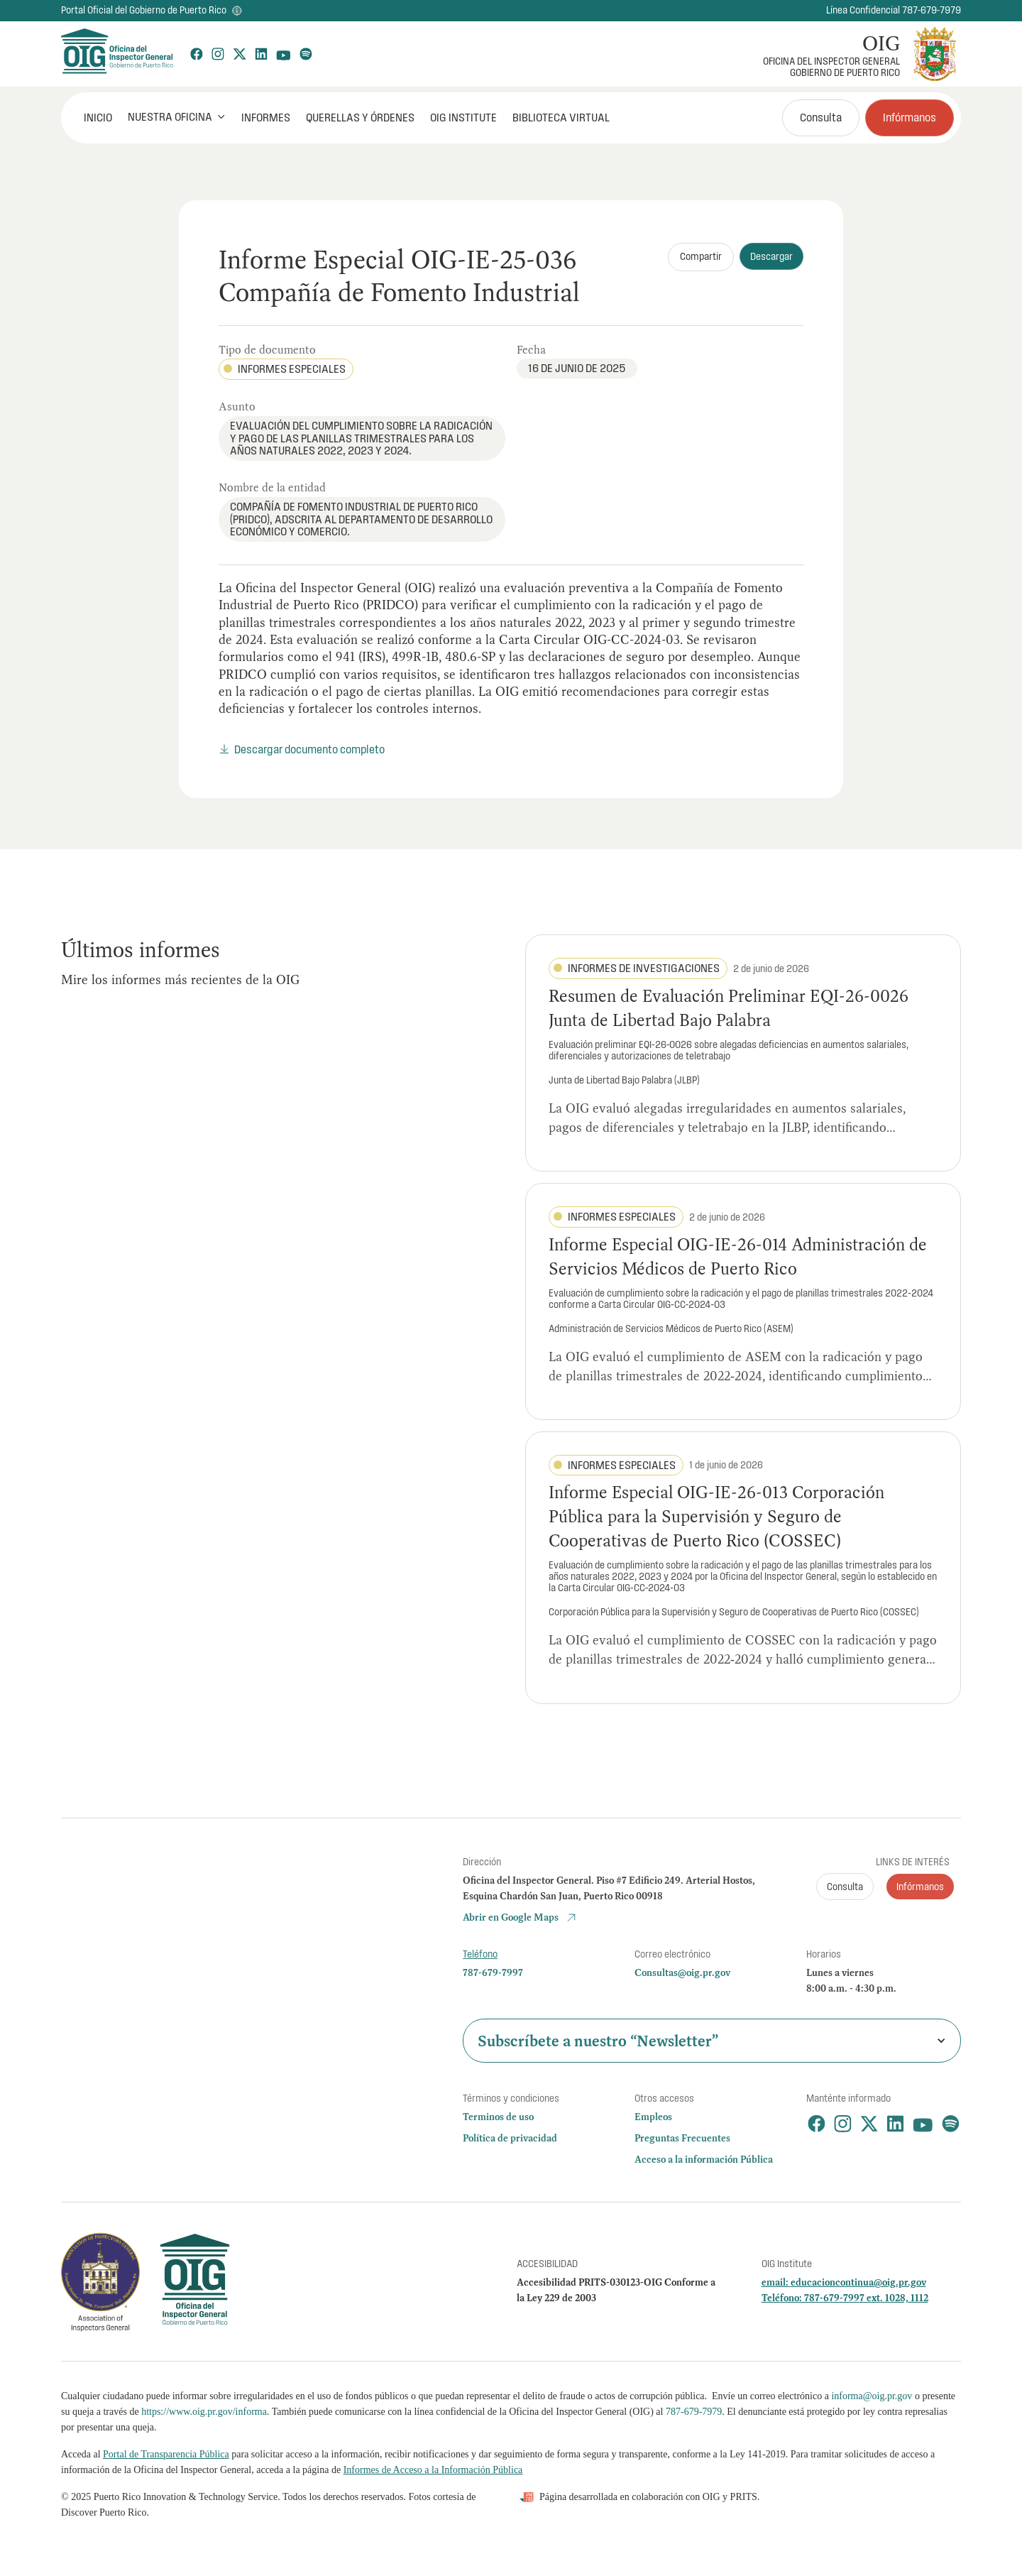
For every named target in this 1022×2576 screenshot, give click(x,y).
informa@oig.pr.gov (871, 2396)
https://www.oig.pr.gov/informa (204, 2411)
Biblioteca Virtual (561, 117)
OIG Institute (463, 117)
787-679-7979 (694, 2411)
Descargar (771, 256)
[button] (177, 117)
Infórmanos (909, 117)
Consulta (821, 117)
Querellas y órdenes (360, 117)
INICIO (98, 117)
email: (776, 2282)
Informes (265, 117)
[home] (116, 53)
